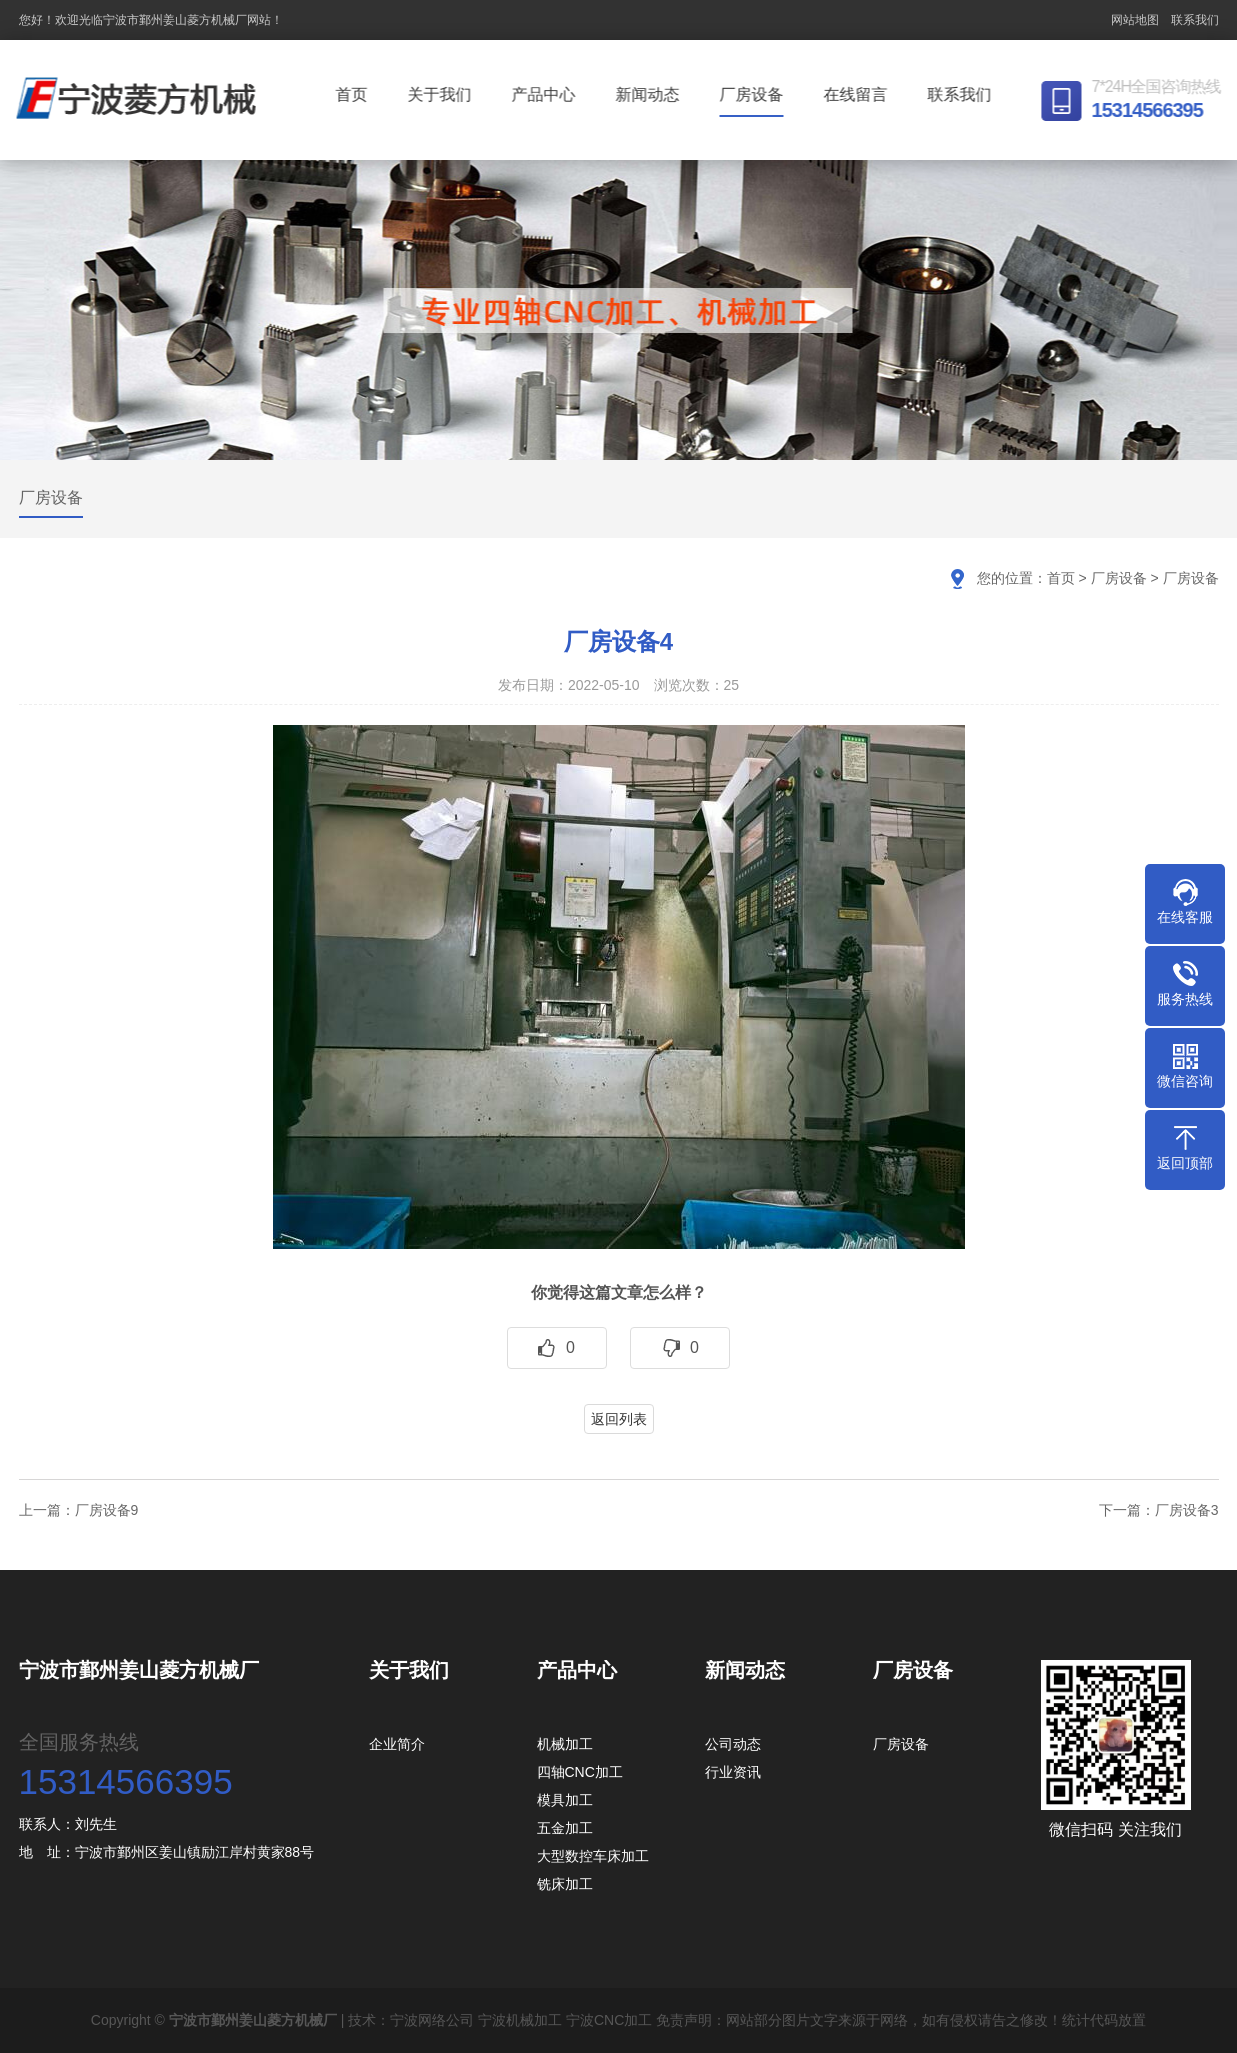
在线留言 (858, 94)
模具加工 (565, 1800)
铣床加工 (565, 1884)
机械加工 (565, 1744)
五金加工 (565, 1828)
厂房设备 (754, 94)
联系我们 (1195, 20)
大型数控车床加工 (593, 1856)
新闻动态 (650, 94)
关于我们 (442, 94)
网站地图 (1135, 20)
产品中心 (546, 94)
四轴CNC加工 (580, 1772)
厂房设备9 (107, 1510)
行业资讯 (733, 1772)
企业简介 (397, 1744)
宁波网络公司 (432, 2020)
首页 (354, 94)
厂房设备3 (1187, 1510)
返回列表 (619, 1419)
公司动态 (733, 1744)
